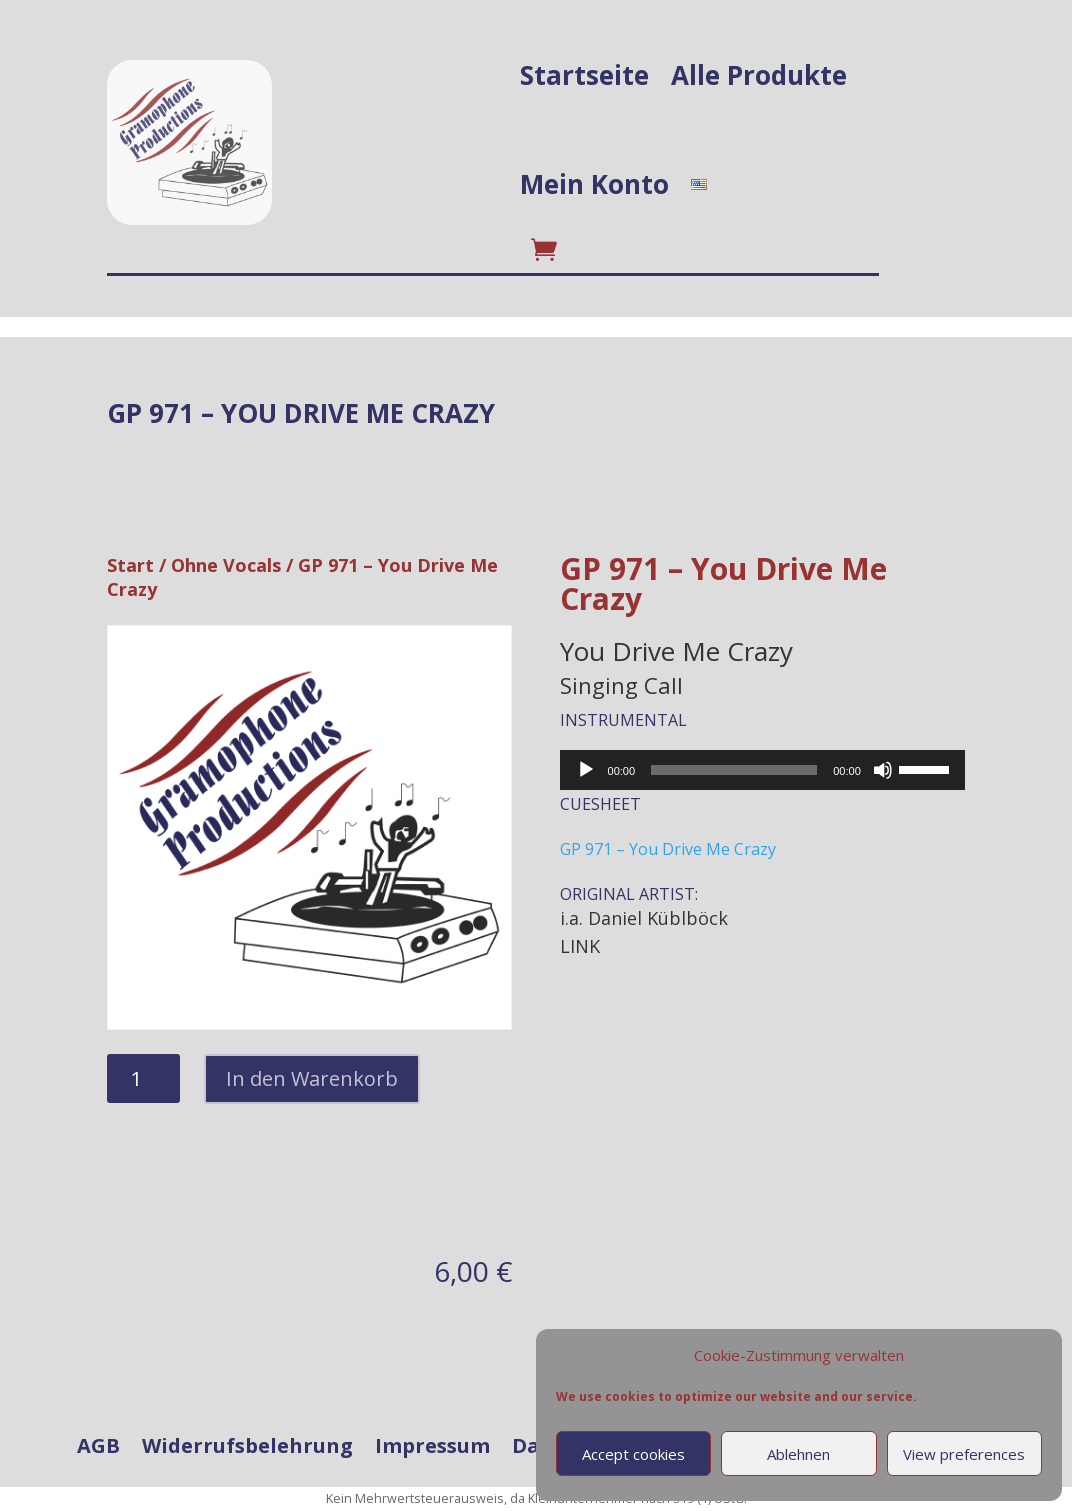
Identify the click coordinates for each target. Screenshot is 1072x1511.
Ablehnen (798, 1454)
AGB (98, 1446)
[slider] (734, 770)
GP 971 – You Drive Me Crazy (668, 849)
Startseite (584, 75)
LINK (580, 946)
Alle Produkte (759, 75)
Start (130, 565)
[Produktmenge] (143, 1078)
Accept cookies (633, 1454)
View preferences (964, 1454)
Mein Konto (594, 184)
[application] (762, 770)
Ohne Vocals (226, 565)
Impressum (432, 1446)
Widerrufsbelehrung (247, 1446)
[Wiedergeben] (586, 770)
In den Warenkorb (312, 1078)
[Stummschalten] (883, 770)
